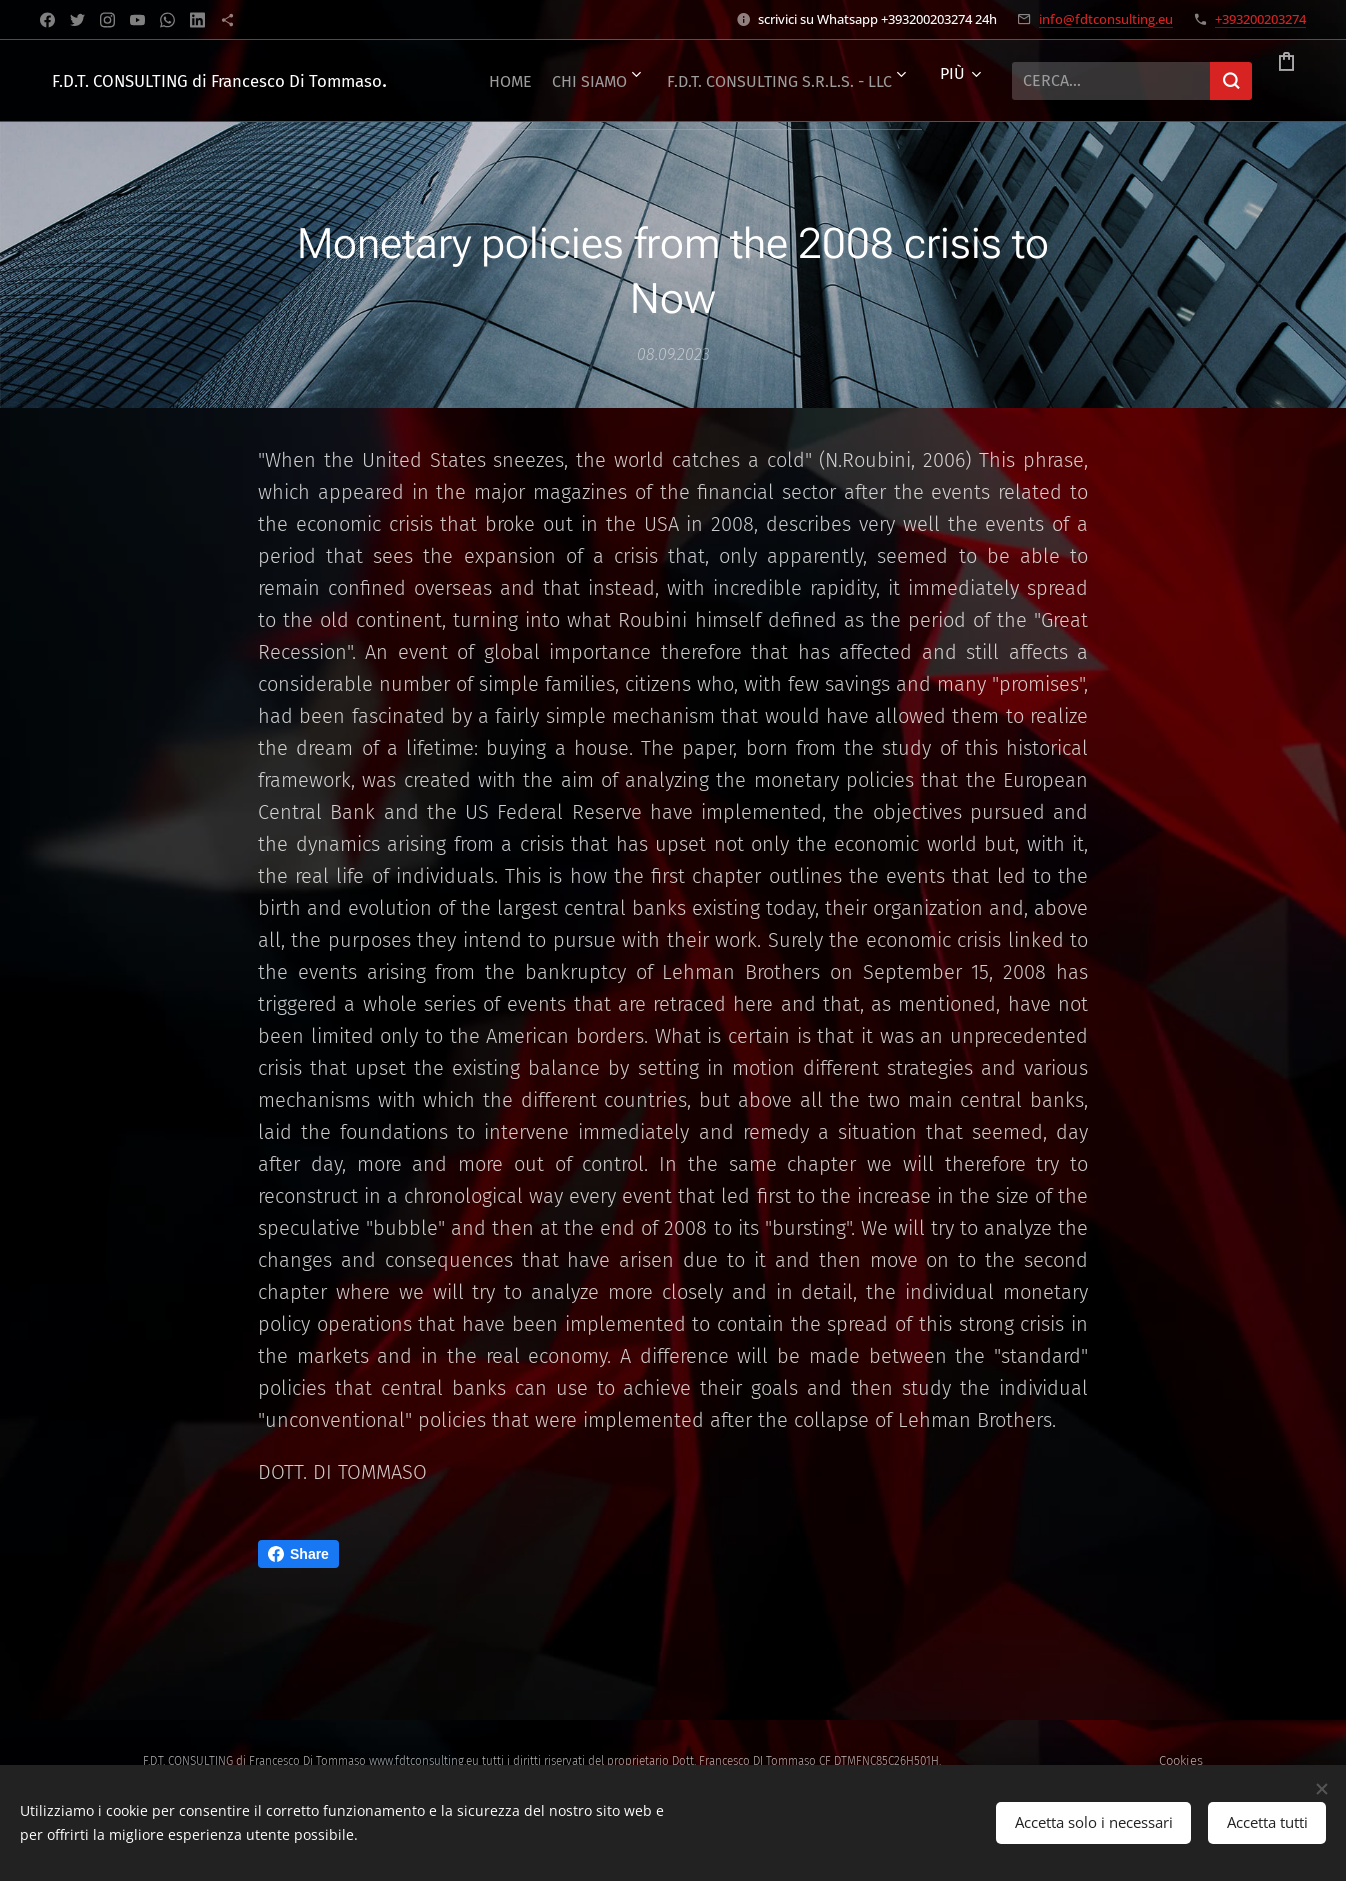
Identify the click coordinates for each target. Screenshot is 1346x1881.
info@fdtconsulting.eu (1106, 19)
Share (298, 1554)
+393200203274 (1260, 19)
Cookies (1181, 1760)
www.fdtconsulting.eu (424, 1761)
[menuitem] (666, 81)
